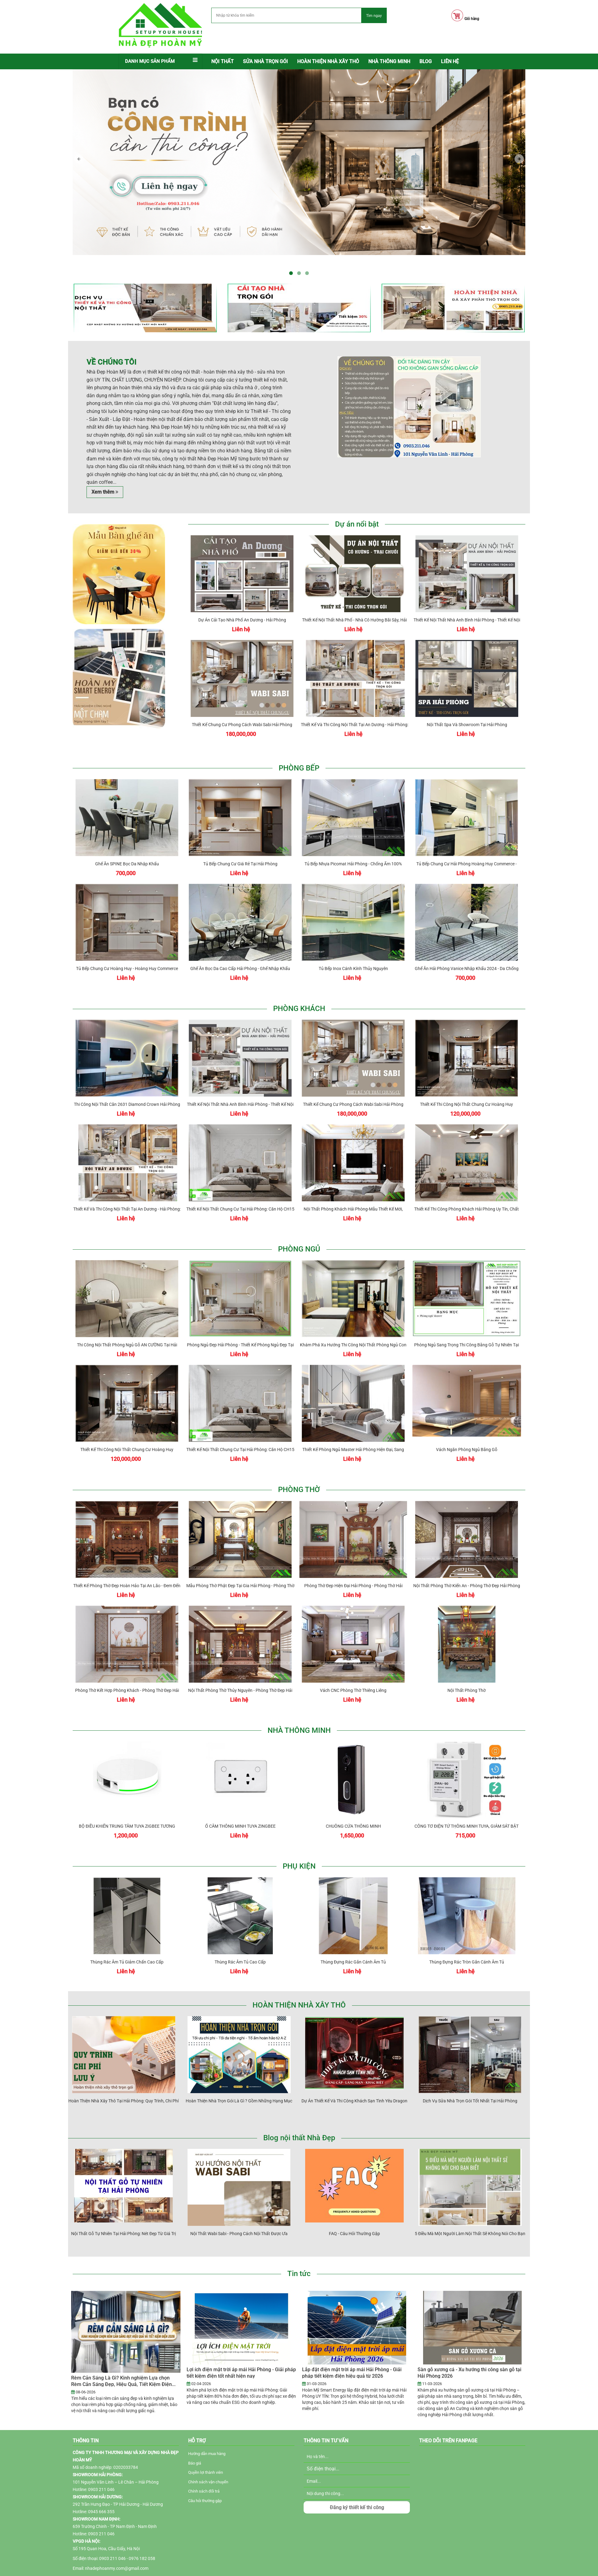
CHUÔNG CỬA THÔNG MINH (354, 1806)
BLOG (425, 61)
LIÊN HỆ (450, 61)
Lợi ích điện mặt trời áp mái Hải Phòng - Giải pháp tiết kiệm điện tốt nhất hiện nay (241, 2373)
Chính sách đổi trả (204, 2491)
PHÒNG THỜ (299, 1489)
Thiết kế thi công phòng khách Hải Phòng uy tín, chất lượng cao (467, 1188)
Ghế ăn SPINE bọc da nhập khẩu (128, 843)
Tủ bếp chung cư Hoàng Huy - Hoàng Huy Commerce (128, 948)
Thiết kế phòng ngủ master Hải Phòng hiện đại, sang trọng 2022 (354, 1429)
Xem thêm (104, 492)
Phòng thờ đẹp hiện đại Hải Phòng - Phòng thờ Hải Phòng (355, 1565)
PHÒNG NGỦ (299, 1249)
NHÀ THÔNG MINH (389, 61)
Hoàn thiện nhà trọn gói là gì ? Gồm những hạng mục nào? (240, 2080)
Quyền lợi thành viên (205, 2472)
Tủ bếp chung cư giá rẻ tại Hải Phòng (241, 843)
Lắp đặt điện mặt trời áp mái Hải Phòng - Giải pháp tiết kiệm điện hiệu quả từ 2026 (352, 2373)
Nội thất (222, 61)
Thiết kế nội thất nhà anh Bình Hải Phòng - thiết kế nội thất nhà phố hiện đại (468, 599)
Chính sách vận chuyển (208, 2482)
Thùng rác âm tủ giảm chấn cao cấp (128, 1941)
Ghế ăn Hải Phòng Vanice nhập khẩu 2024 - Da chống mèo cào (468, 948)
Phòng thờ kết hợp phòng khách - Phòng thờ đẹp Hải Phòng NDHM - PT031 (128, 1669)
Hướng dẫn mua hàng (206, 2453)
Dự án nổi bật (357, 524)
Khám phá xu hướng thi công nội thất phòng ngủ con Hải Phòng (354, 1324)
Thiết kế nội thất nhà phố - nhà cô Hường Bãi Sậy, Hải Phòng (355, 599)
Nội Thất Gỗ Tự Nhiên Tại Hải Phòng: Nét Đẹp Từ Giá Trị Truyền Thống (124, 2213)
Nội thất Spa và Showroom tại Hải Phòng (468, 704)
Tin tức (299, 2273)
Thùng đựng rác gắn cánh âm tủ (354, 1941)
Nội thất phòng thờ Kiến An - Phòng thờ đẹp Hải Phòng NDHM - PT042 (468, 1565)
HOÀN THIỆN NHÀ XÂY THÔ (299, 2005)
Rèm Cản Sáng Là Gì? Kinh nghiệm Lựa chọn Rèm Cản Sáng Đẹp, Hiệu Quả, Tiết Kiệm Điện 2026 (121, 2384)
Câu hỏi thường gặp (205, 2500)
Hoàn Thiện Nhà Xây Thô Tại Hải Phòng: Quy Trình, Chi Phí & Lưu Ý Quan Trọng (125, 2080)
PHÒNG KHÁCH (299, 1008)
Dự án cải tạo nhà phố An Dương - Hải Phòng (243, 599)
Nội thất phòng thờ (467, 1669)
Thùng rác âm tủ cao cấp (241, 1941)
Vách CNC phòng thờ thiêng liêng (354, 1669)
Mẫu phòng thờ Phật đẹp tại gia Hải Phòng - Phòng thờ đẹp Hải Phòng (242, 1565)
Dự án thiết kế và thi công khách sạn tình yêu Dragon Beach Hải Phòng (356, 2080)
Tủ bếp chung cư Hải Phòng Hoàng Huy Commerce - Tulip (467, 843)
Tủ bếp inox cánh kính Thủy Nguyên (355, 948)
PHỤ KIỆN (299, 1866)
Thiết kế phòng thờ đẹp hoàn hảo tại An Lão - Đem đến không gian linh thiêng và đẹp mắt (128, 1565)
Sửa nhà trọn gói (265, 61)
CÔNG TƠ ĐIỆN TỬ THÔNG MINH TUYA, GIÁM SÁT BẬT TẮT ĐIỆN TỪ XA (467, 1806)
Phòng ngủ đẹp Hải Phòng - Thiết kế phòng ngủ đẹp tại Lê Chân (241, 1324)
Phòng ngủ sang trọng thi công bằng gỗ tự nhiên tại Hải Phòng (467, 1324)
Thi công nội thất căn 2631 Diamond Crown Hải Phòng (128, 1084)
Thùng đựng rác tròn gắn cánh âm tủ (468, 1941)
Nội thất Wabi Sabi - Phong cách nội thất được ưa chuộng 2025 (240, 2213)
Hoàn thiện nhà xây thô (328, 61)
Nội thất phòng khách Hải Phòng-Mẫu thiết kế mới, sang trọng (354, 1188)
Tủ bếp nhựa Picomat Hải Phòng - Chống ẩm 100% (354, 843)
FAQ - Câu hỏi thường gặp (355, 2213)
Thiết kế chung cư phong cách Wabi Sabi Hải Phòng (243, 704)
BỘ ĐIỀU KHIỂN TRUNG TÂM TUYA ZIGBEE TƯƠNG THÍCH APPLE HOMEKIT (128, 1806)
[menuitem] (222, 61)
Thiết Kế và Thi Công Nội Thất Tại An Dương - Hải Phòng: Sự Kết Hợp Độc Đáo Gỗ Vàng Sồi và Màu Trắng (356, 704)
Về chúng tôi (111, 362)
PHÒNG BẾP (299, 768)
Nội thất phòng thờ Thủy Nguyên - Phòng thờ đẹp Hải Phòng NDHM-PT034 (241, 1669)
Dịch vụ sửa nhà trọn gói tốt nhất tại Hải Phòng (471, 2080)
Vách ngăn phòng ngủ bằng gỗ (467, 1429)
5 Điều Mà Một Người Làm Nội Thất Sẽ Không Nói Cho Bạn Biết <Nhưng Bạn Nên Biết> (471, 2213)
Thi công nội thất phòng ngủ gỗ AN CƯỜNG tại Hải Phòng (128, 1324)
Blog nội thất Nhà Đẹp (299, 2137)
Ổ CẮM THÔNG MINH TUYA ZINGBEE (241, 1806)
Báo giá (194, 2463)
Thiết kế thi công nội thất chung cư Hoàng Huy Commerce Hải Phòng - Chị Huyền (468, 1084)
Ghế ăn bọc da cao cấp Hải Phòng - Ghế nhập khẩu (241, 948)
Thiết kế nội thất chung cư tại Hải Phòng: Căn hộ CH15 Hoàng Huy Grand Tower (242, 1188)
